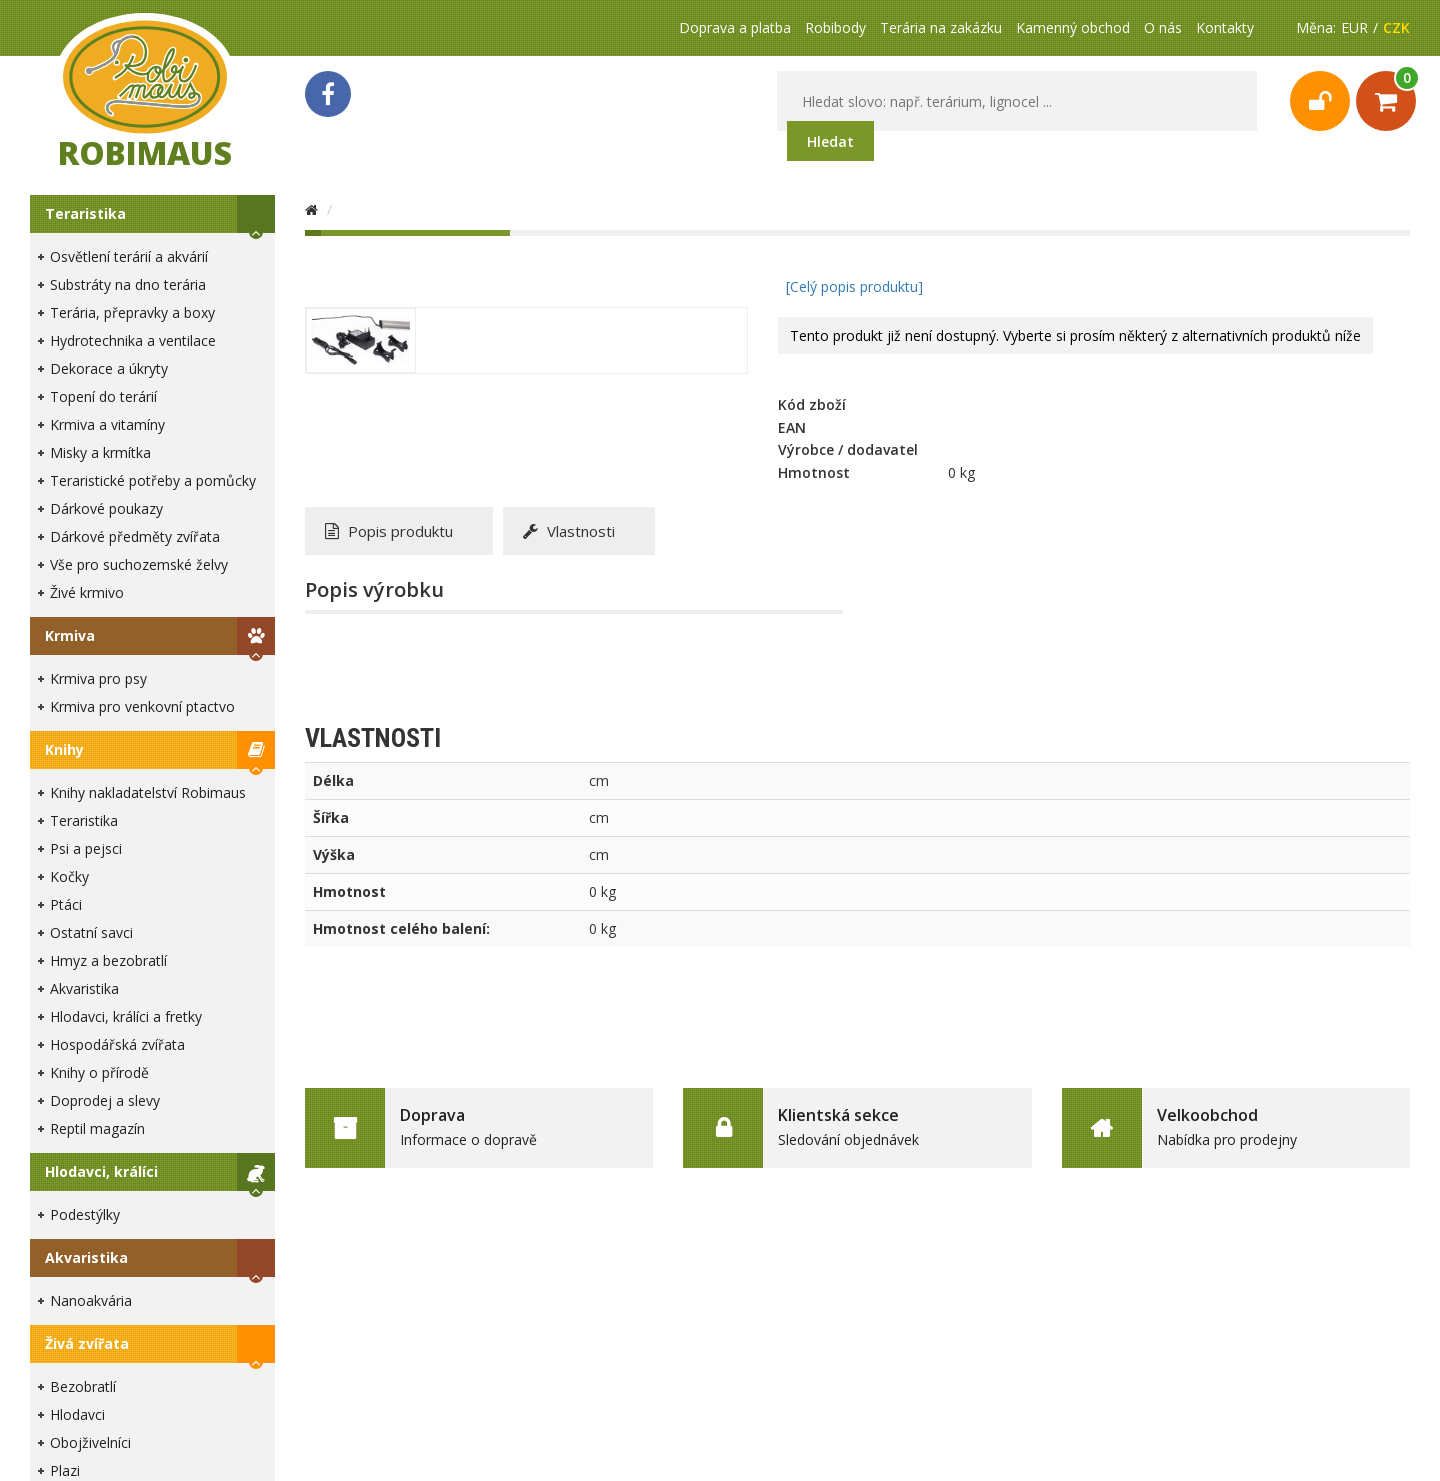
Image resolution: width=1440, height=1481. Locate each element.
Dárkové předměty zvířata (135, 536)
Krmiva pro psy (98, 678)
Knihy (64, 749)
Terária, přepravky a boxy (132, 312)
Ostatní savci (91, 932)
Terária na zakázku (941, 27)
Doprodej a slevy (105, 1100)
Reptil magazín (97, 1128)
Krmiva (70, 635)
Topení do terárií (103, 396)
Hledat (830, 141)
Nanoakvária (91, 1300)
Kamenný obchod (1073, 27)
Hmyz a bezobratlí (108, 960)
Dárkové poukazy (106, 508)
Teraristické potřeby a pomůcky (153, 480)
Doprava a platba (735, 27)
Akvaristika (84, 988)
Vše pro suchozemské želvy (139, 564)
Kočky (69, 876)
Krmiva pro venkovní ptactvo (142, 706)
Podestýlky (85, 1214)
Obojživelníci (90, 1442)
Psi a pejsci (86, 848)
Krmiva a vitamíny (107, 424)
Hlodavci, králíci (101, 1171)
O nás (1163, 27)
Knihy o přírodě (99, 1072)
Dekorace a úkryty (109, 368)
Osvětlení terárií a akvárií (129, 256)
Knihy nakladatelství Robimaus (148, 792)
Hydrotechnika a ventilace (133, 340)
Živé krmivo (87, 592)
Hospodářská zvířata (117, 1044)
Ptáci (66, 904)
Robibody (835, 27)
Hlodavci (77, 1414)
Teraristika (85, 213)
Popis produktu (389, 531)
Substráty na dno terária (128, 284)
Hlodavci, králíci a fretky (126, 1016)
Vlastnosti (569, 531)
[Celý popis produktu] (854, 286)
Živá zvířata (87, 1343)
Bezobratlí (83, 1386)
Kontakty (1225, 27)
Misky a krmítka (100, 452)
